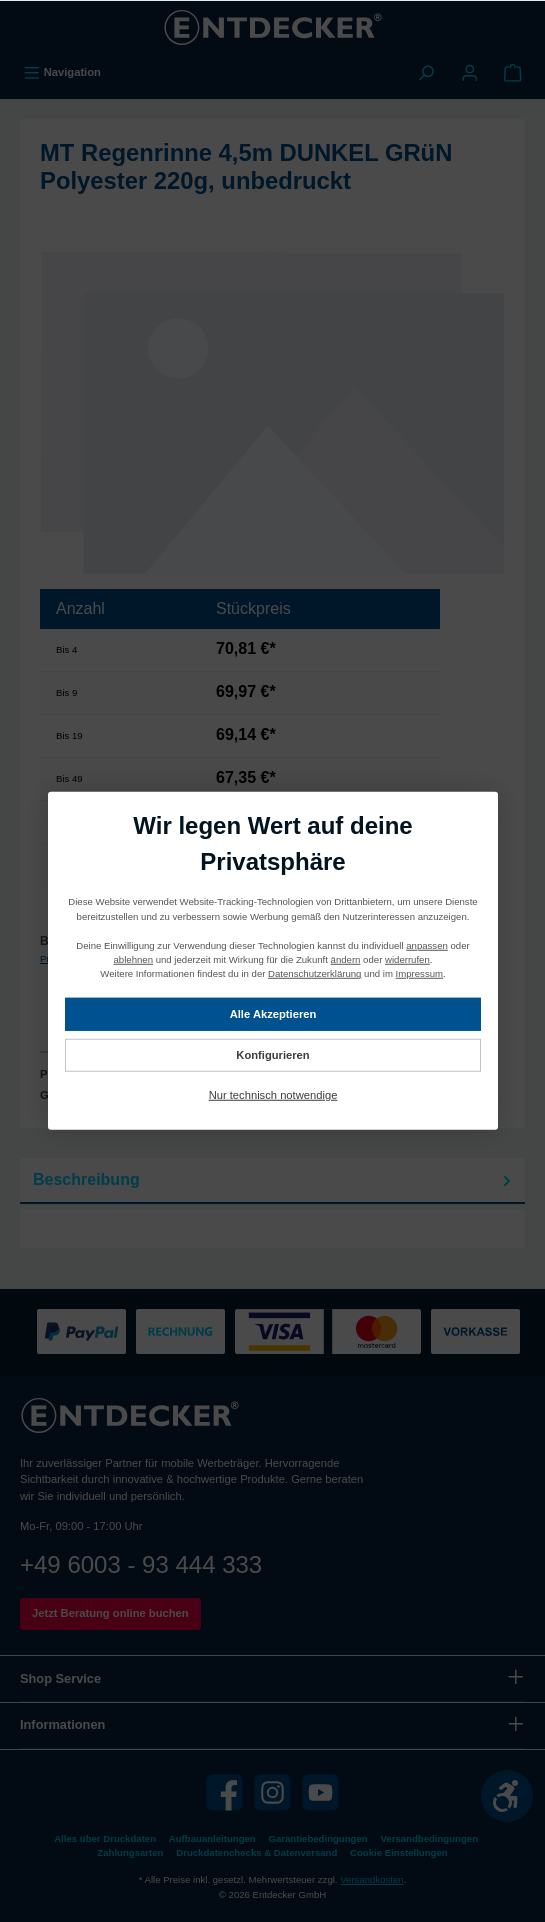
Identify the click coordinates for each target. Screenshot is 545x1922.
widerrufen (407, 959)
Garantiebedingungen (318, 1838)
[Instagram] (272, 1792)
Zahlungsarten (130, 1852)
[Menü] (62, 72)
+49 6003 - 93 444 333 (141, 1564)
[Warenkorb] (513, 72)
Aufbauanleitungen (212, 1838)
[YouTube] (320, 1792)
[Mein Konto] (470, 72)
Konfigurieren (272, 1054)
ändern (345, 959)
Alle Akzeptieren (272, 1013)
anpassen (427, 944)
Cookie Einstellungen (399, 1852)
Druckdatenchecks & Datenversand (256, 1852)
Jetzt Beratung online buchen (110, 1613)
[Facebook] (224, 1792)
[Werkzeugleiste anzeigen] (507, 1796)
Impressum (418, 973)
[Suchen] (426, 72)
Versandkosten (371, 1879)
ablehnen (132, 959)
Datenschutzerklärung (314, 973)
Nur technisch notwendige (272, 1095)
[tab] (272, 1181)
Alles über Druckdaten (105, 1838)
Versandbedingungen (429, 1838)
